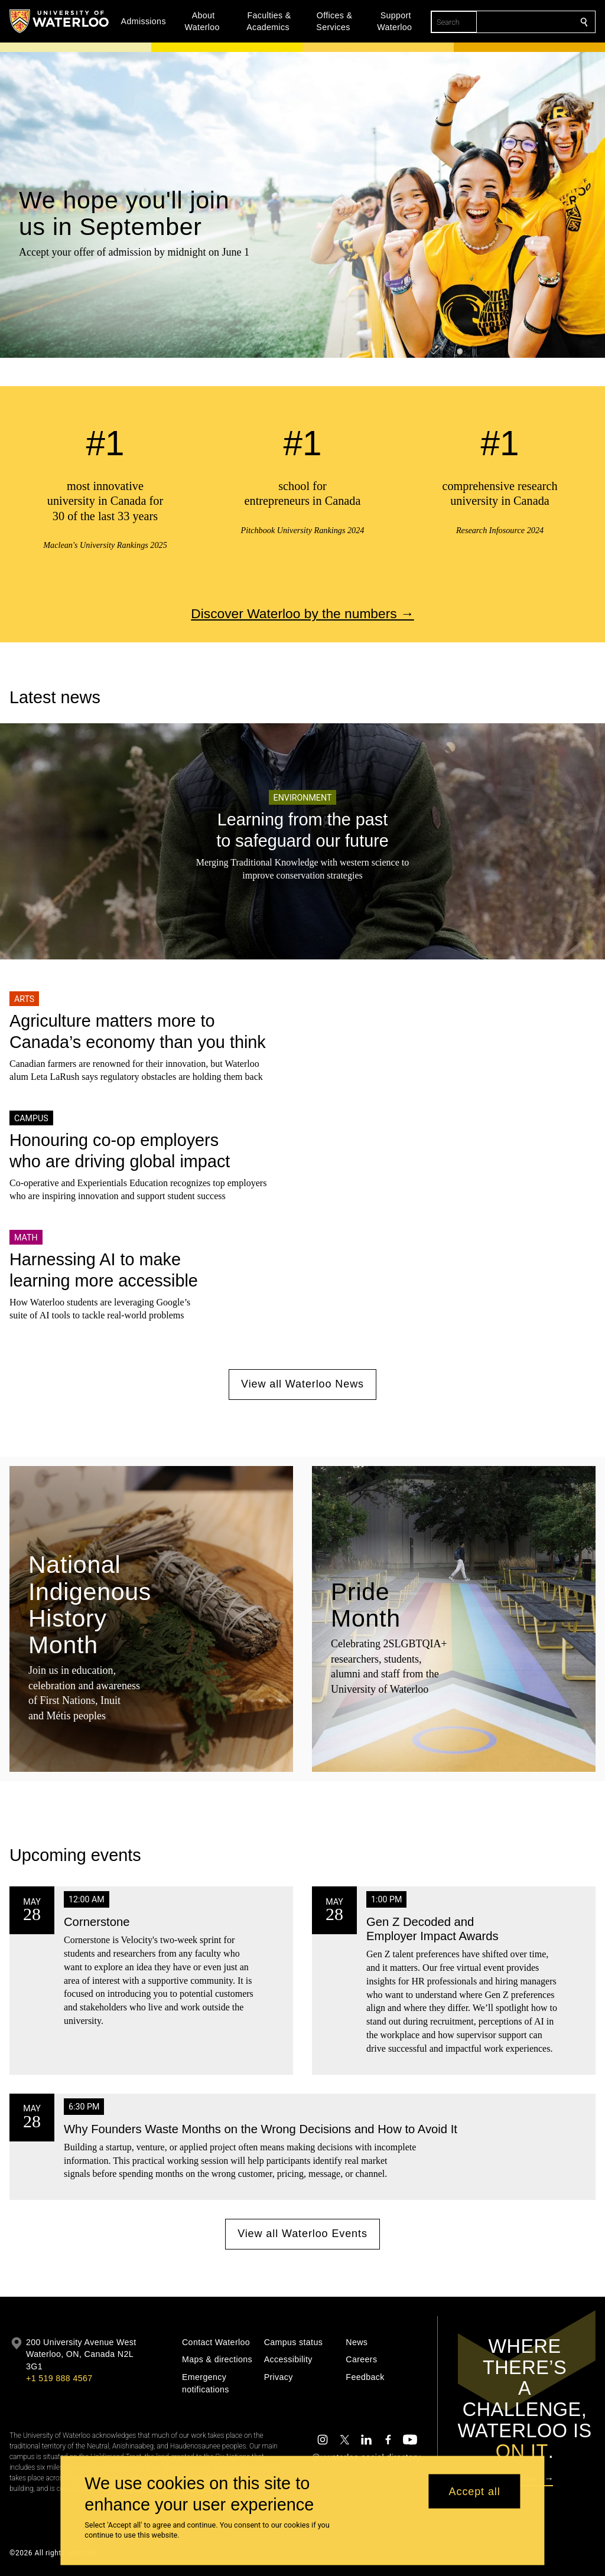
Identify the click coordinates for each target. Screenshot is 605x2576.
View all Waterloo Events (302, 2233)
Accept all (474, 2491)
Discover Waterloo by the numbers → (302, 613)
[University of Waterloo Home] (59, 21)
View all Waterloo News (302, 1384)
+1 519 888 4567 (59, 2378)
